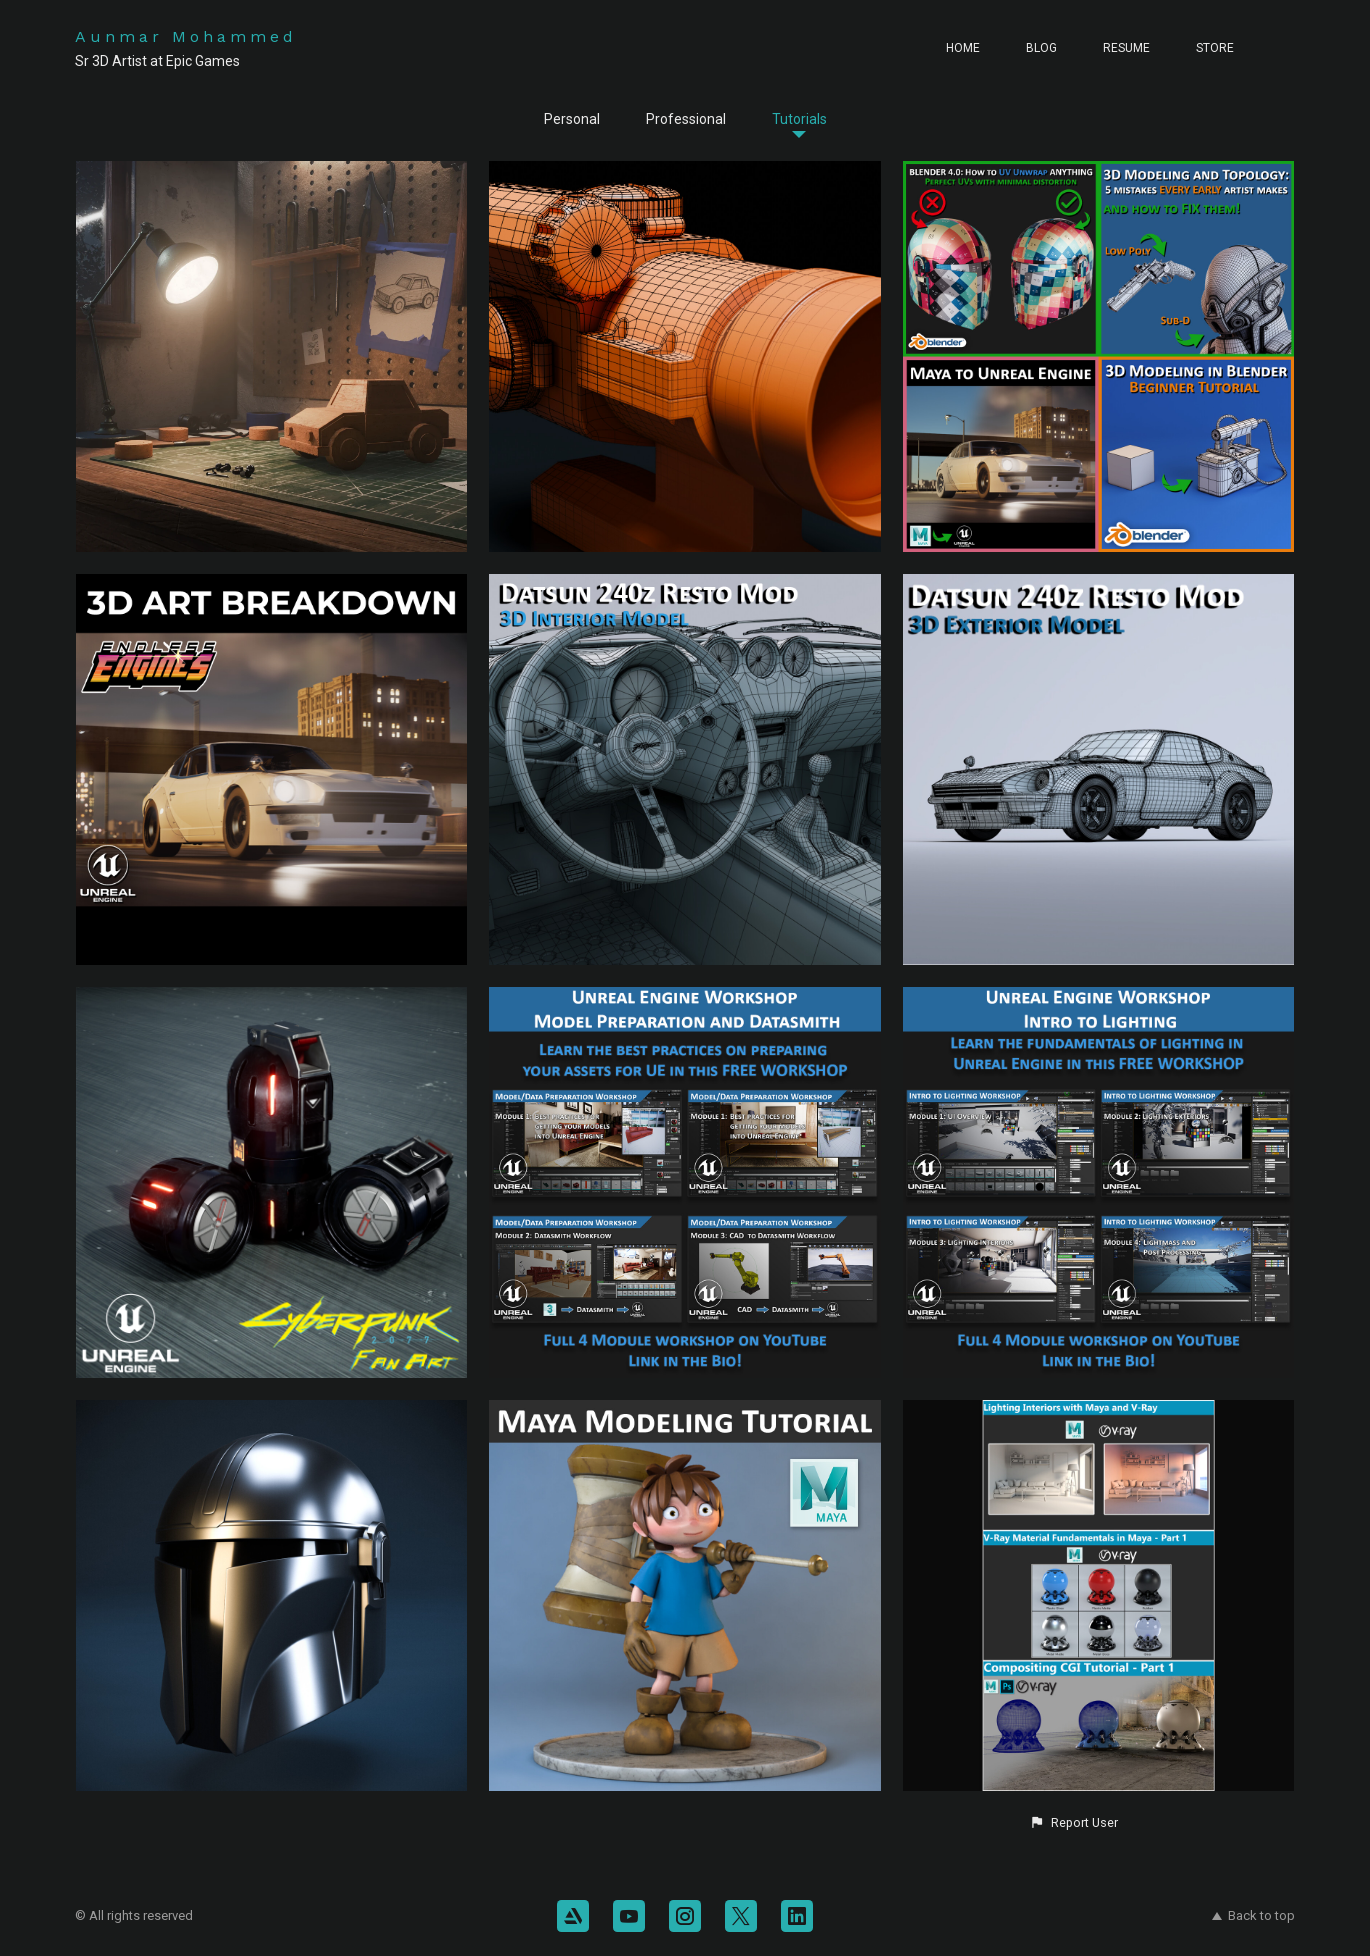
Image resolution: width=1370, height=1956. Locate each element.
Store (1215, 48)
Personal (572, 119)
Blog (1041, 48)
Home (963, 48)
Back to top (1253, 1915)
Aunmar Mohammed (186, 36)
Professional (686, 119)
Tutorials (799, 119)
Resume (1126, 48)
